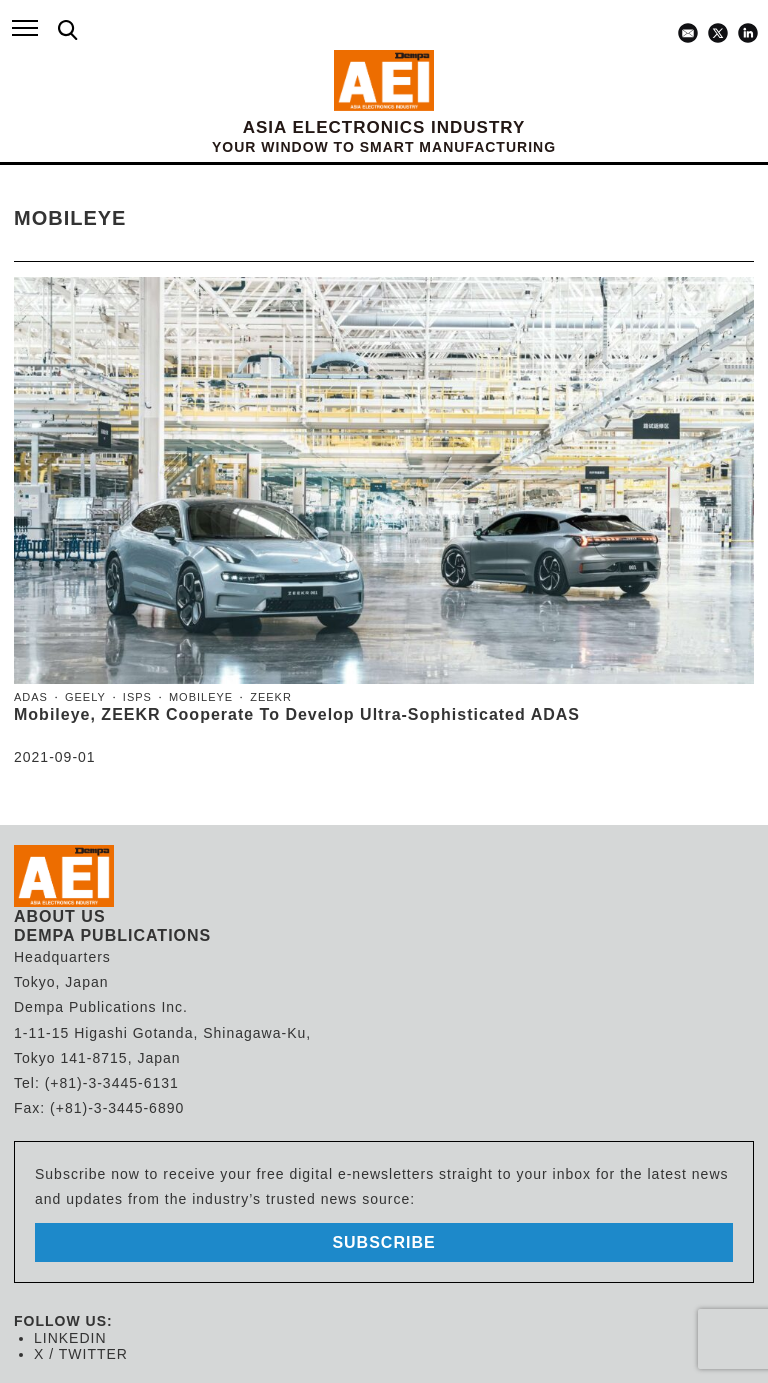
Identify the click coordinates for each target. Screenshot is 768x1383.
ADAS (31, 697)
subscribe (383, 1242)
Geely (85, 697)
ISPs (137, 697)
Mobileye (201, 697)
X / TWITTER (81, 1354)
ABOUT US (60, 916)
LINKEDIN (70, 1338)
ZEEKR (271, 697)
